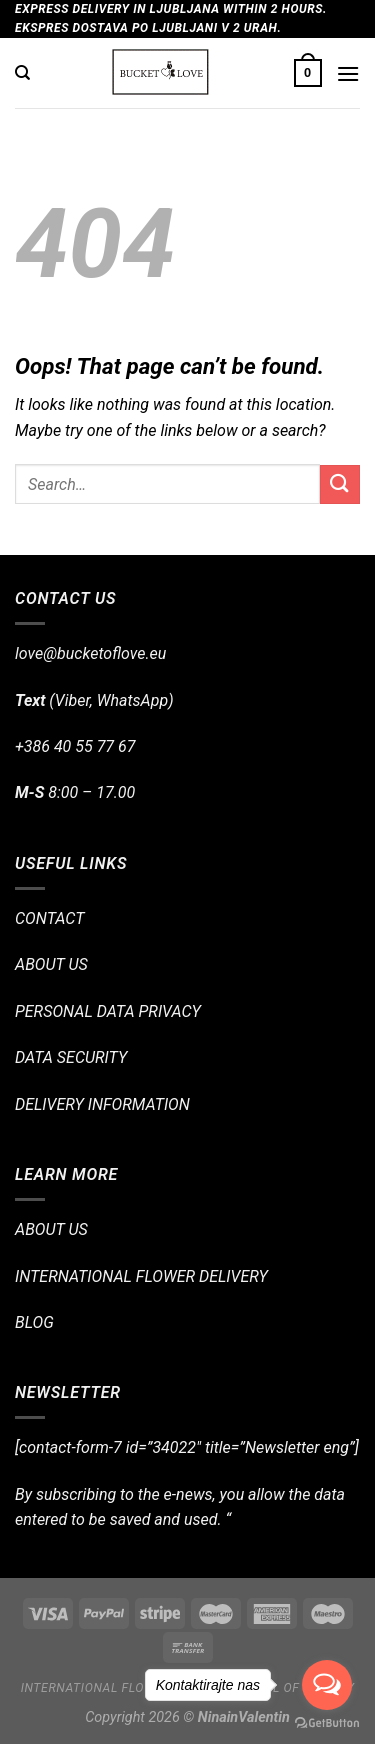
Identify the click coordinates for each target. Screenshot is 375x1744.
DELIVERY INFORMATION (102, 1104)
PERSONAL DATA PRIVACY (108, 1011)
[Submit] (340, 484)
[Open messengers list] (327, 1685)
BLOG (34, 1322)
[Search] (22, 73)
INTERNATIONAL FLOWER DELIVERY (141, 1276)
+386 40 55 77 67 (75, 746)
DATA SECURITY (71, 1057)
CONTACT (49, 918)
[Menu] (348, 73)
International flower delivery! (128, 1688)
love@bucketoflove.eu (90, 653)
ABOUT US (51, 964)
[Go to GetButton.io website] (327, 1723)
